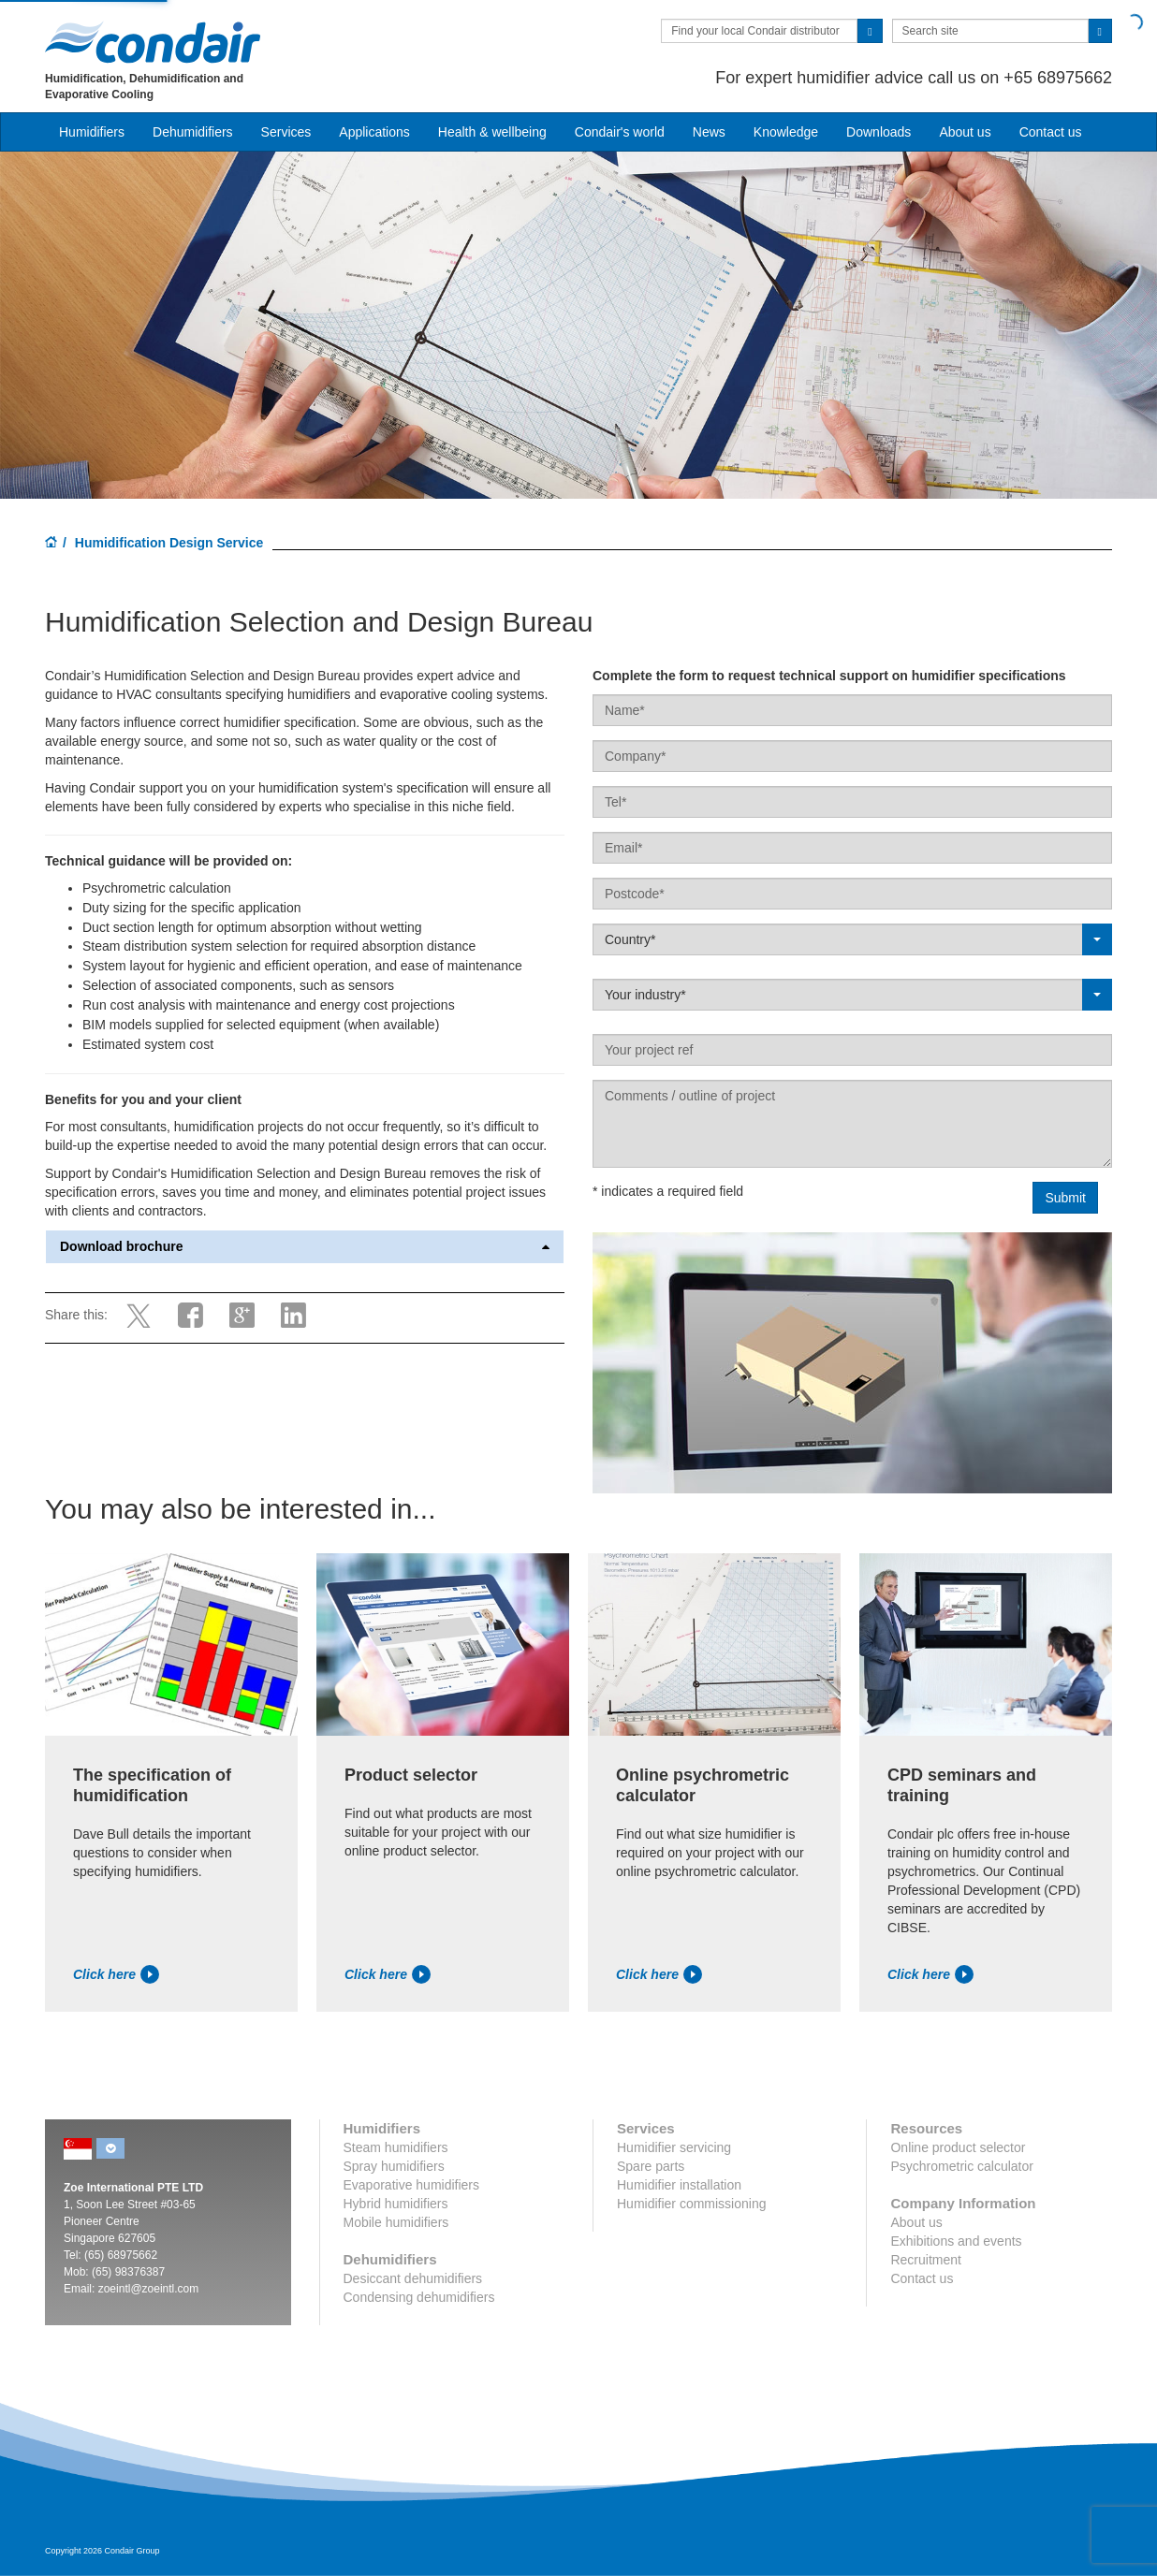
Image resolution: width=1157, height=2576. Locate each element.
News (709, 131)
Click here (116, 1974)
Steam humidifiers (396, 2147)
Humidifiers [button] (91, 131)
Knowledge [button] (786, 131)
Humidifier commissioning (692, 2203)
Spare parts (650, 2166)
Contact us (1050, 131)
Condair (152, 42)
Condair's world (620, 131)
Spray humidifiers (394, 2166)
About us (964, 131)
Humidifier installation (679, 2184)
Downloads (878, 131)
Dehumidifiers (193, 131)
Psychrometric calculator (961, 2166)
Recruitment (925, 2259)
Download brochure (304, 1247)
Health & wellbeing (492, 131)
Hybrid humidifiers (396, 2203)
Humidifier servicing (674, 2147)
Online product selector (957, 2147)
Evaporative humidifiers (412, 2184)
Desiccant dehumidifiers (413, 2278)
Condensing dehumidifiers (419, 2297)
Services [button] (286, 131)
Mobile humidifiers (396, 2222)
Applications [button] (374, 131)
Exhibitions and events (955, 2241)
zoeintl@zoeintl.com (148, 2288)
